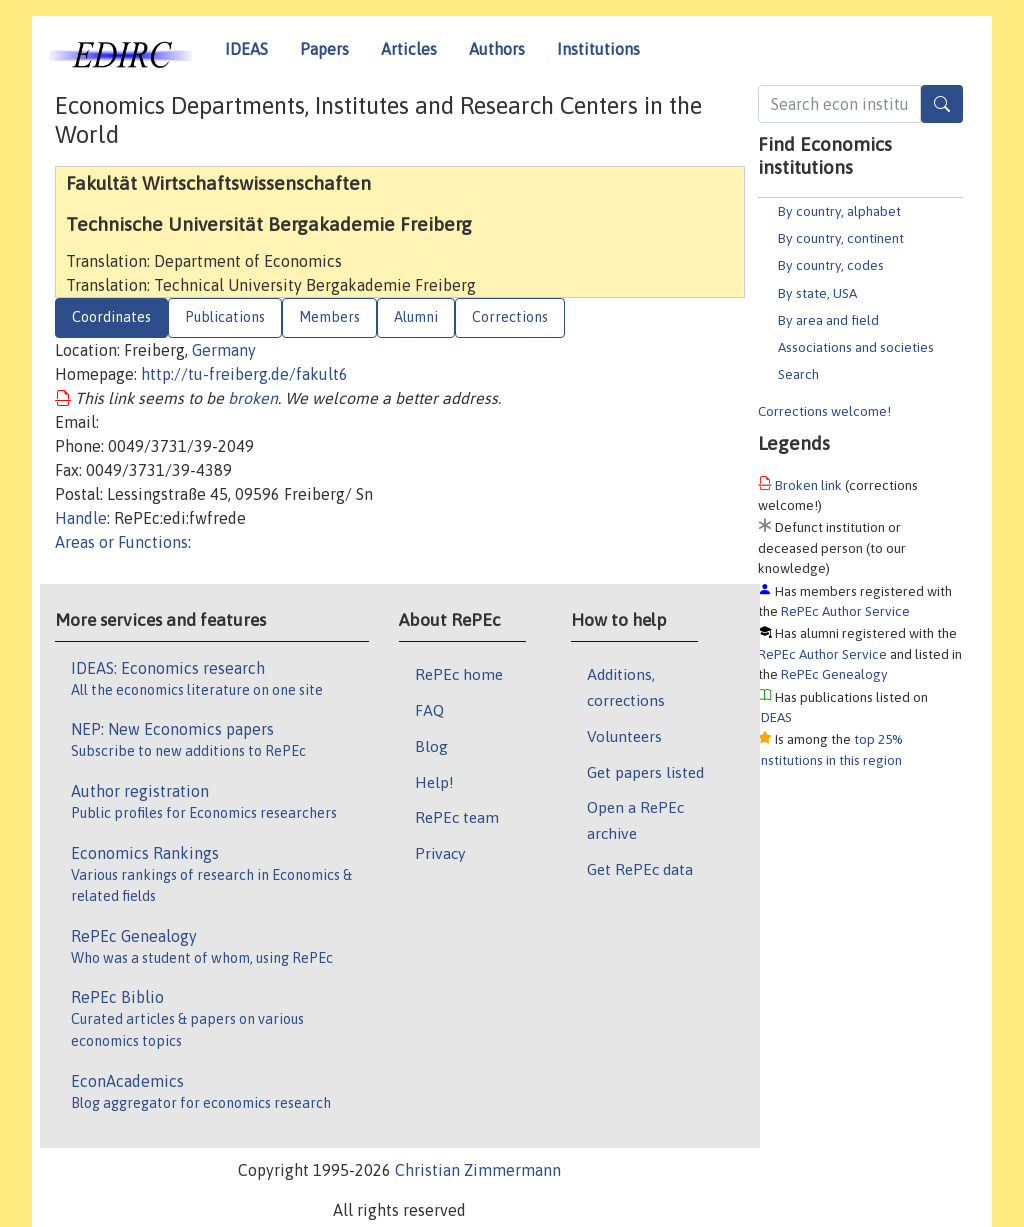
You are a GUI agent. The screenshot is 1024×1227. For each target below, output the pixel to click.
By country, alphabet (839, 211)
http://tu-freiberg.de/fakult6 (244, 374)
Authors (497, 49)
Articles (409, 49)
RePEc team (457, 817)
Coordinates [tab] (111, 317)
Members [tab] (329, 317)
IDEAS (246, 49)
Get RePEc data (640, 869)
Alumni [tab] (416, 317)
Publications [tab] (225, 317)
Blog (431, 746)
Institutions (598, 49)
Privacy (440, 853)
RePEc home (459, 674)
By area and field (828, 320)
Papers (324, 49)
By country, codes (831, 265)
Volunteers (624, 736)
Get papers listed (645, 772)
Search (798, 374)
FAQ (429, 710)
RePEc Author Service (845, 611)
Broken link (808, 485)
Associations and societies (856, 347)
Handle (81, 518)
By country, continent (841, 238)
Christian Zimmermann (478, 1170)
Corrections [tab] (510, 317)
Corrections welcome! (824, 411)
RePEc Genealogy (834, 674)
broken (253, 398)
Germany (224, 350)
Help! (434, 782)
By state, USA (817, 293)
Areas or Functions (121, 542)
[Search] (942, 104)
